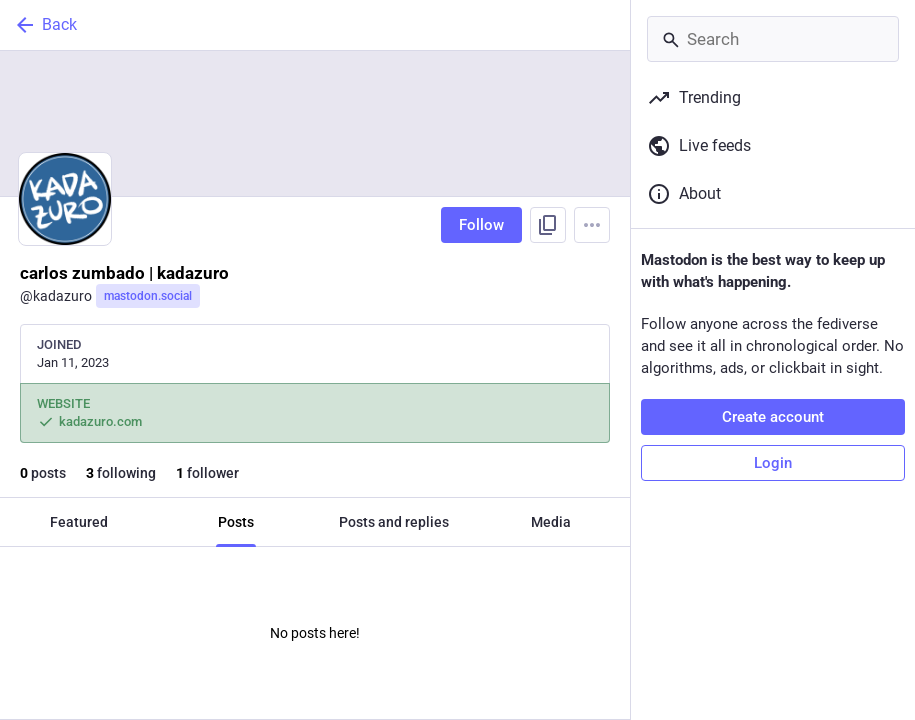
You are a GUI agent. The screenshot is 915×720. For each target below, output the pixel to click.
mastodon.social (148, 296)
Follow (481, 225)
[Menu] (592, 225)
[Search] (773, 39)
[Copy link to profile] (548, 225)
